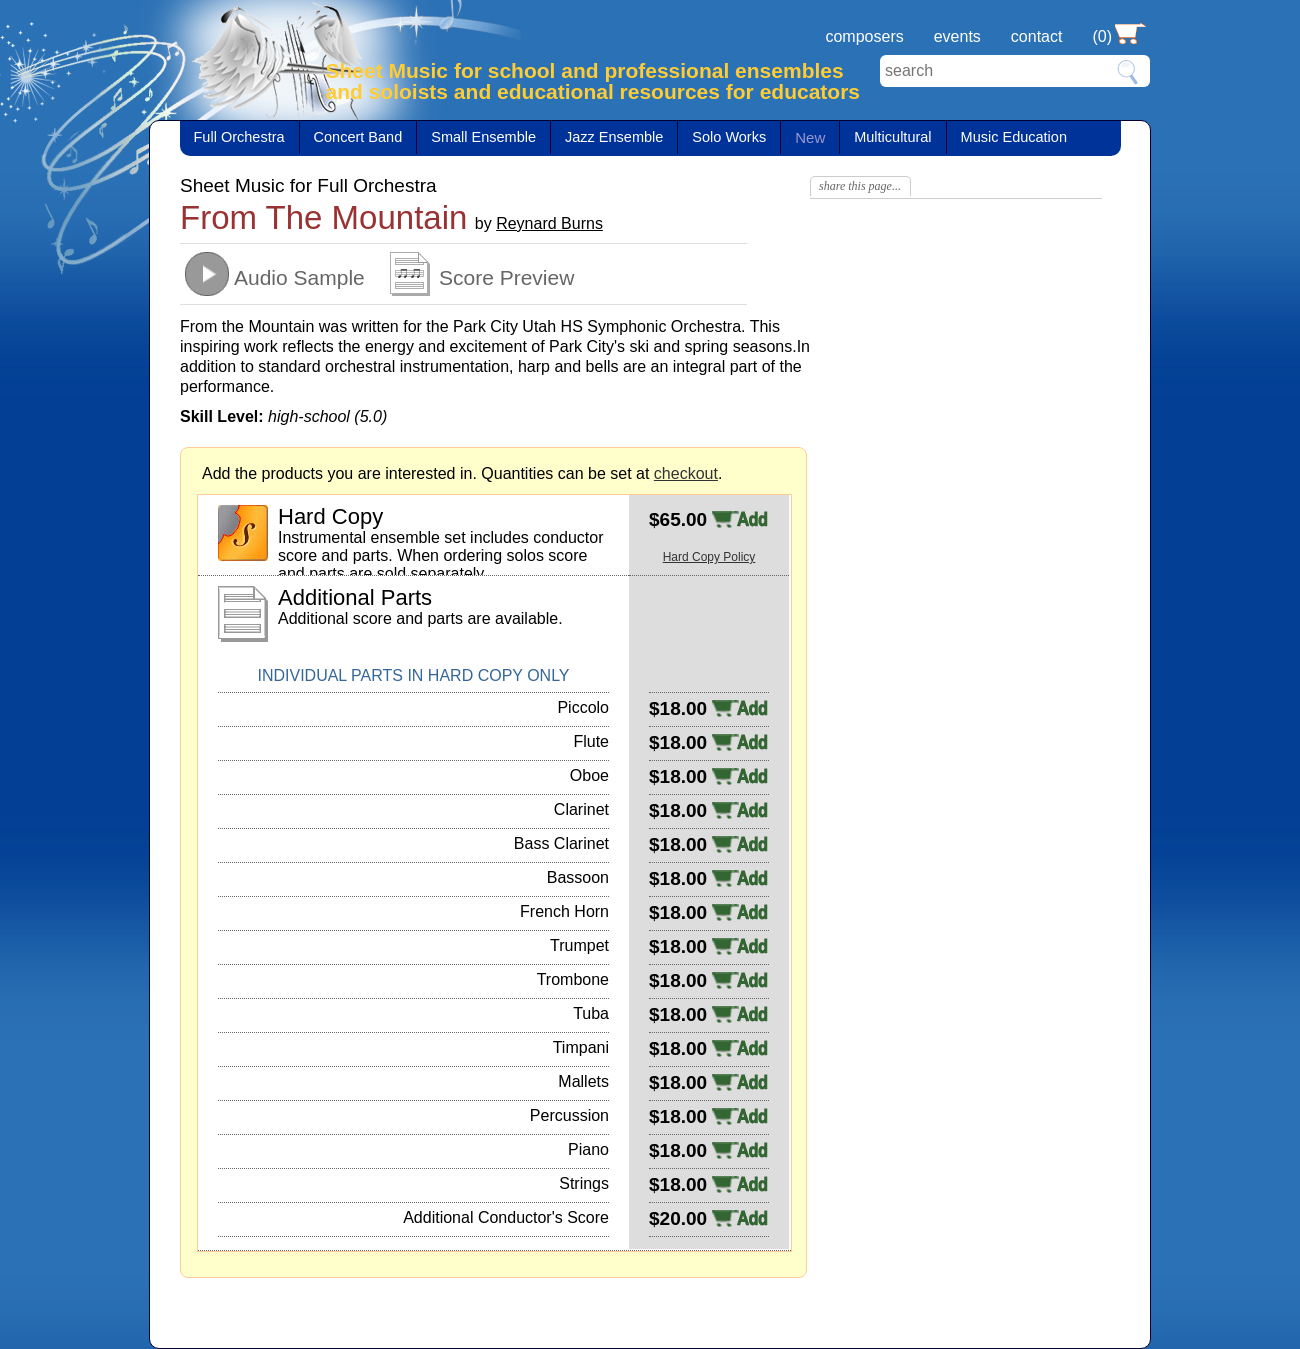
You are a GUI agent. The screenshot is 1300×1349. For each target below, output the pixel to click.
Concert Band (358, 137)
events (957, 36)
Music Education (1014, 137)
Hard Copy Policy (709, 557)
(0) (1102, 36)
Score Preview (506, 277)
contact (1037, 36)
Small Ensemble (483, 137)
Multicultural (892, 137)
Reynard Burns (549, 223)
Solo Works (729, 137)
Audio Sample (299, 277)
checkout (686, 473)
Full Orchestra (239, 137)
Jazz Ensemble (614, 137)
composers (864, 36)
